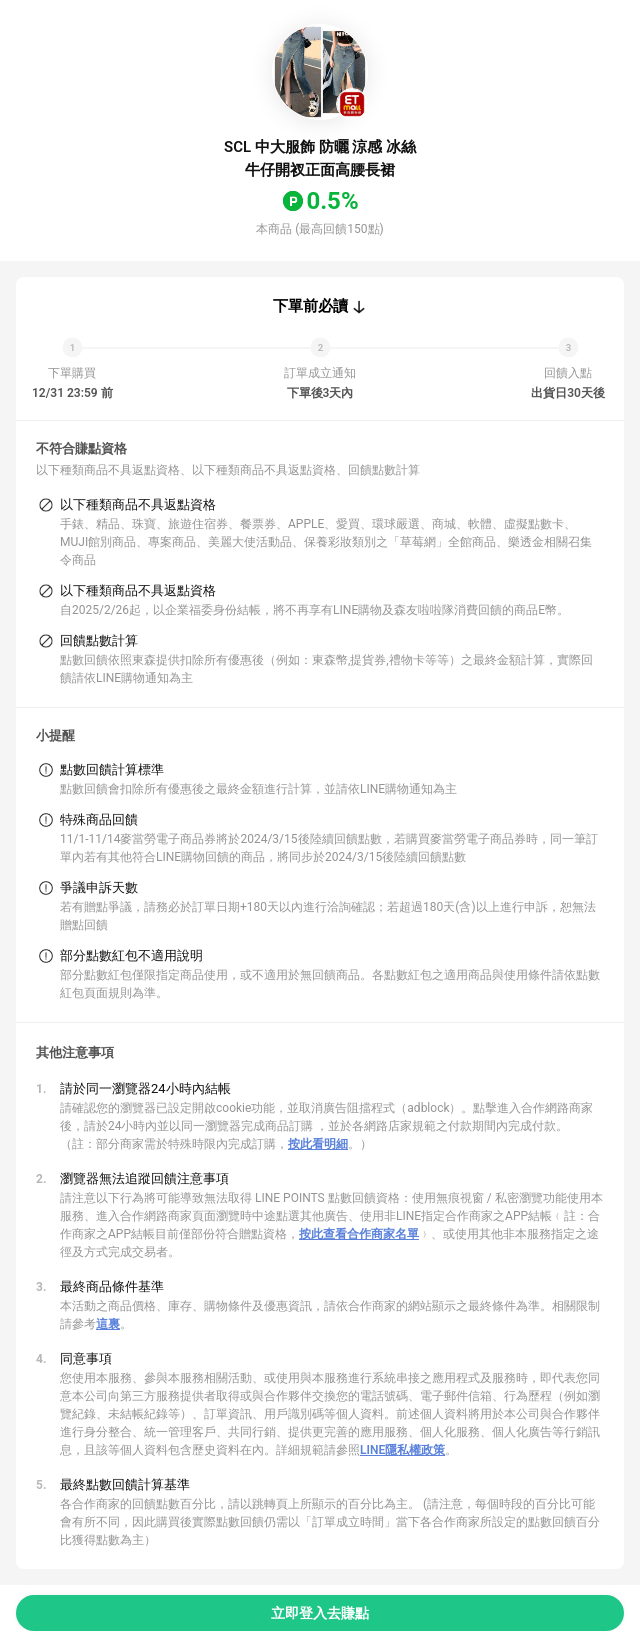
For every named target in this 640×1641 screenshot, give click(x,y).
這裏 (108, 1324)
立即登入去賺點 (320, 1613)
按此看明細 (318, 1144)
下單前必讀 (310, 306)
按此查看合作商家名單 (359, 1234)
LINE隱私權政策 (402, 1450)
